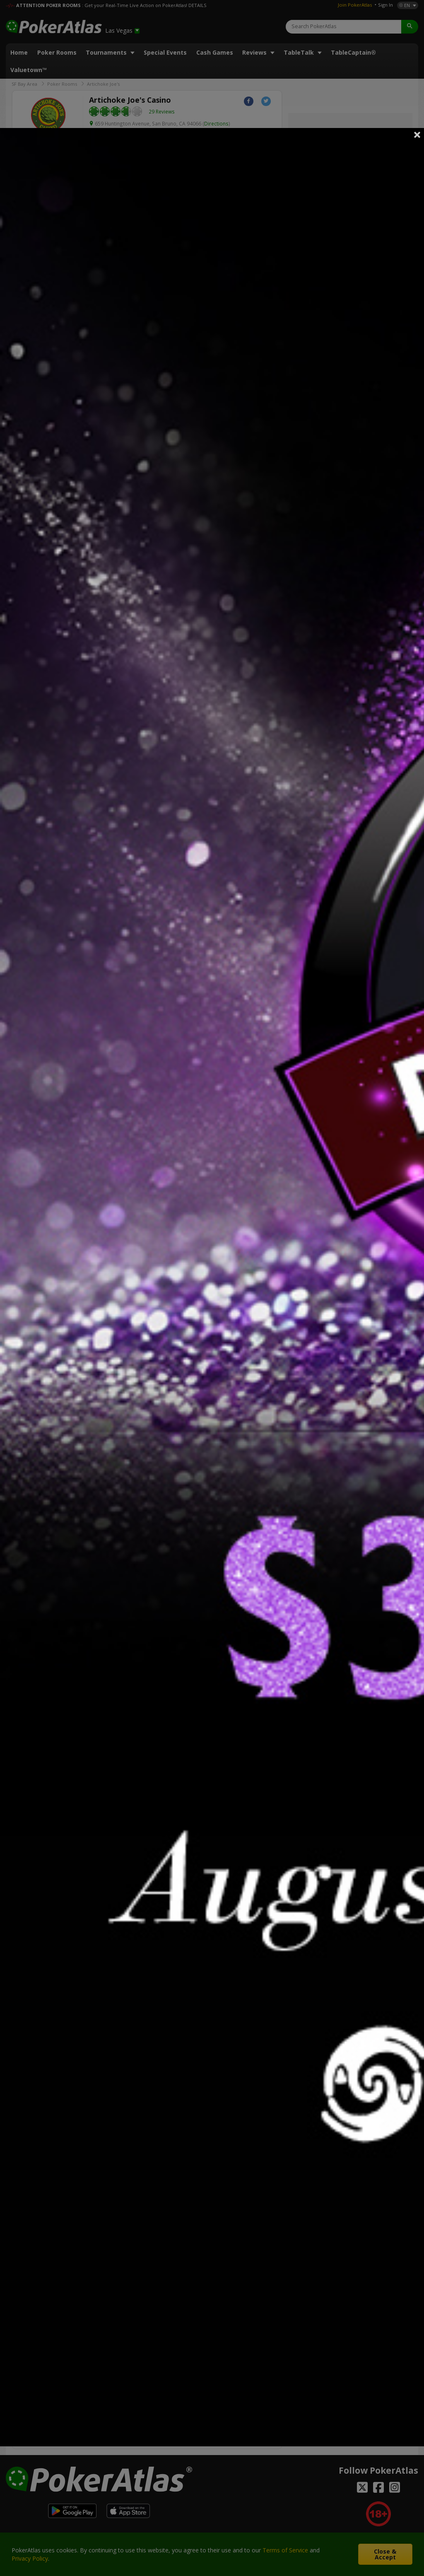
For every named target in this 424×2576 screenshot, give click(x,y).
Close (417, 134)
